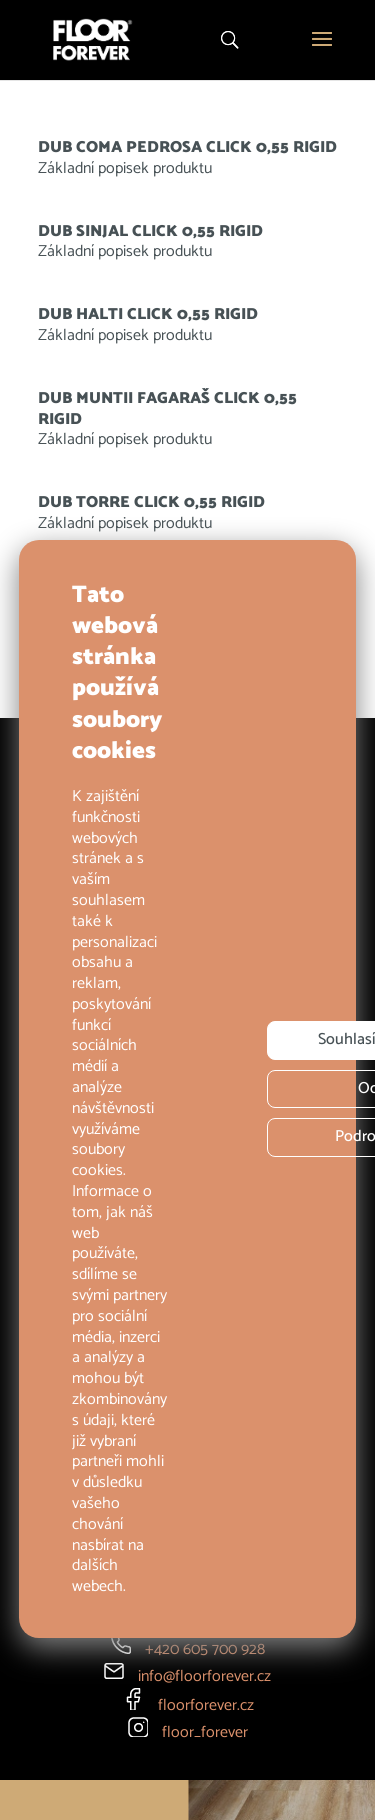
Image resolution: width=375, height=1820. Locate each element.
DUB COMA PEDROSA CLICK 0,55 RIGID (187, 147)
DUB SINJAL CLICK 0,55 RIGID (150, 231)
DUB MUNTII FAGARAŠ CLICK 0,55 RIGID (167, 409)
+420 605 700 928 (205, 1649)
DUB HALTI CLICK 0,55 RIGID (148, 314)
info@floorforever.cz (204, 1676)
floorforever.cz (206, 1705)
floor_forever (205, 1732)
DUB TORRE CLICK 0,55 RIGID (151, 502)
